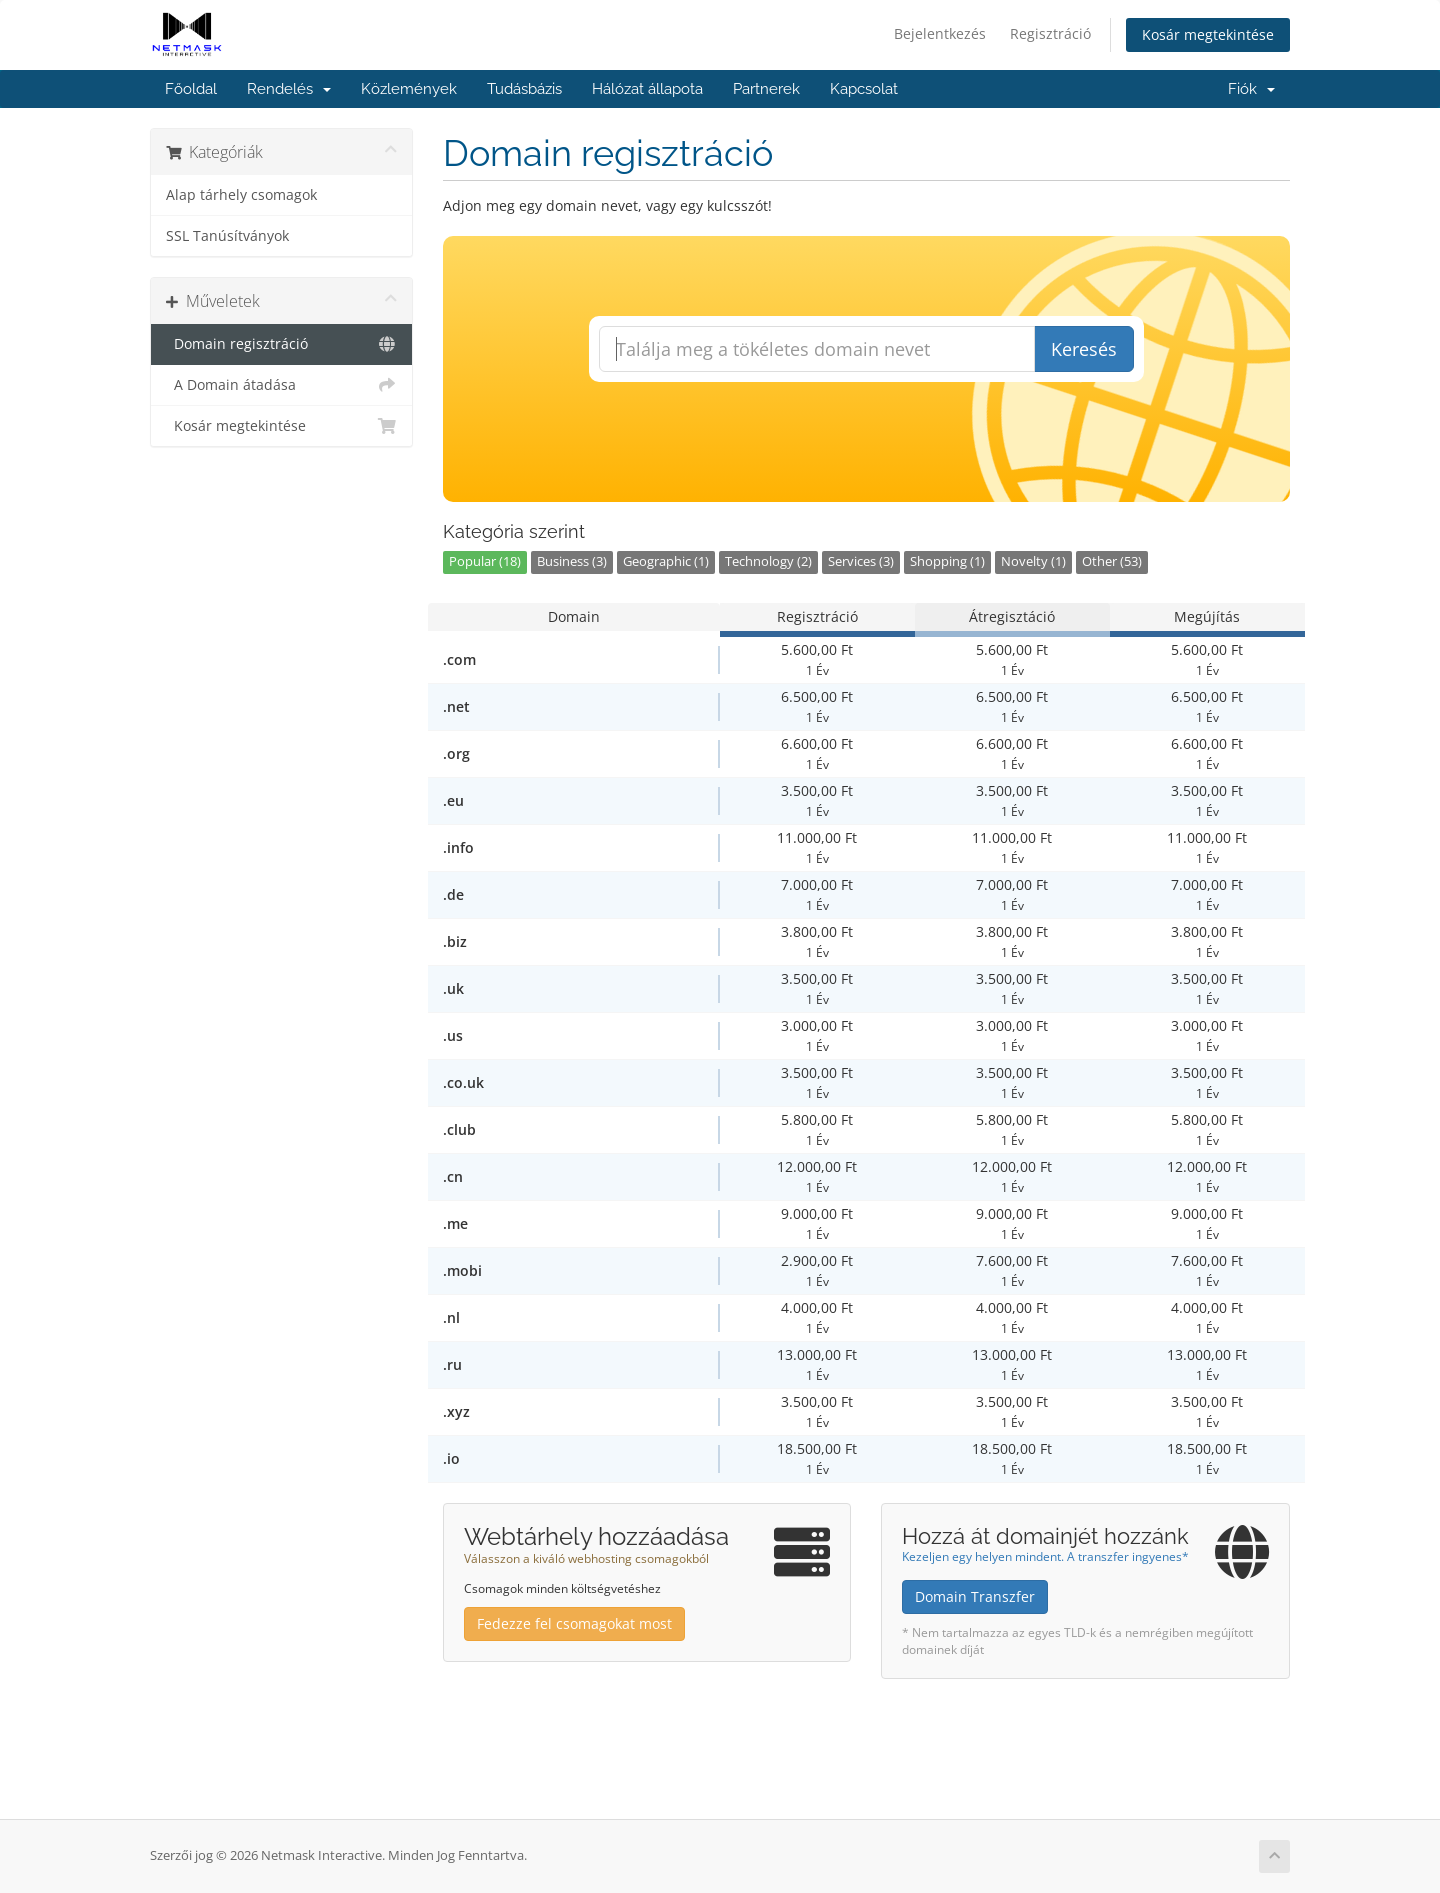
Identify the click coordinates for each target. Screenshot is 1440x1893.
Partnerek (766, 89)
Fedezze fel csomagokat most (574, 1623)
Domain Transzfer (975, 1596)
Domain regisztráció (281, 344)
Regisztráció (1050, 33)
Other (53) (1112, 561)
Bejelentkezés (940, 33)
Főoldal (191, 89)
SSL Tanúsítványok (227, 236)
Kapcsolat (864, 89)
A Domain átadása (281, 385)
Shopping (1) (947, 561)
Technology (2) (768, 561)
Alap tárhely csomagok (241, 195)
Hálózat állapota (647, 89)
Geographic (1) (666, 561)
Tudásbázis (524, 89)
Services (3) (861, 561)
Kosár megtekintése (1208, 34)
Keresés (1084, 349)
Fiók (1251, 89)
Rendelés (289, 89)
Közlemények (409, 89)
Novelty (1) (1033, 561)
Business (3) (572, 561)
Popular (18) (485, 561)
